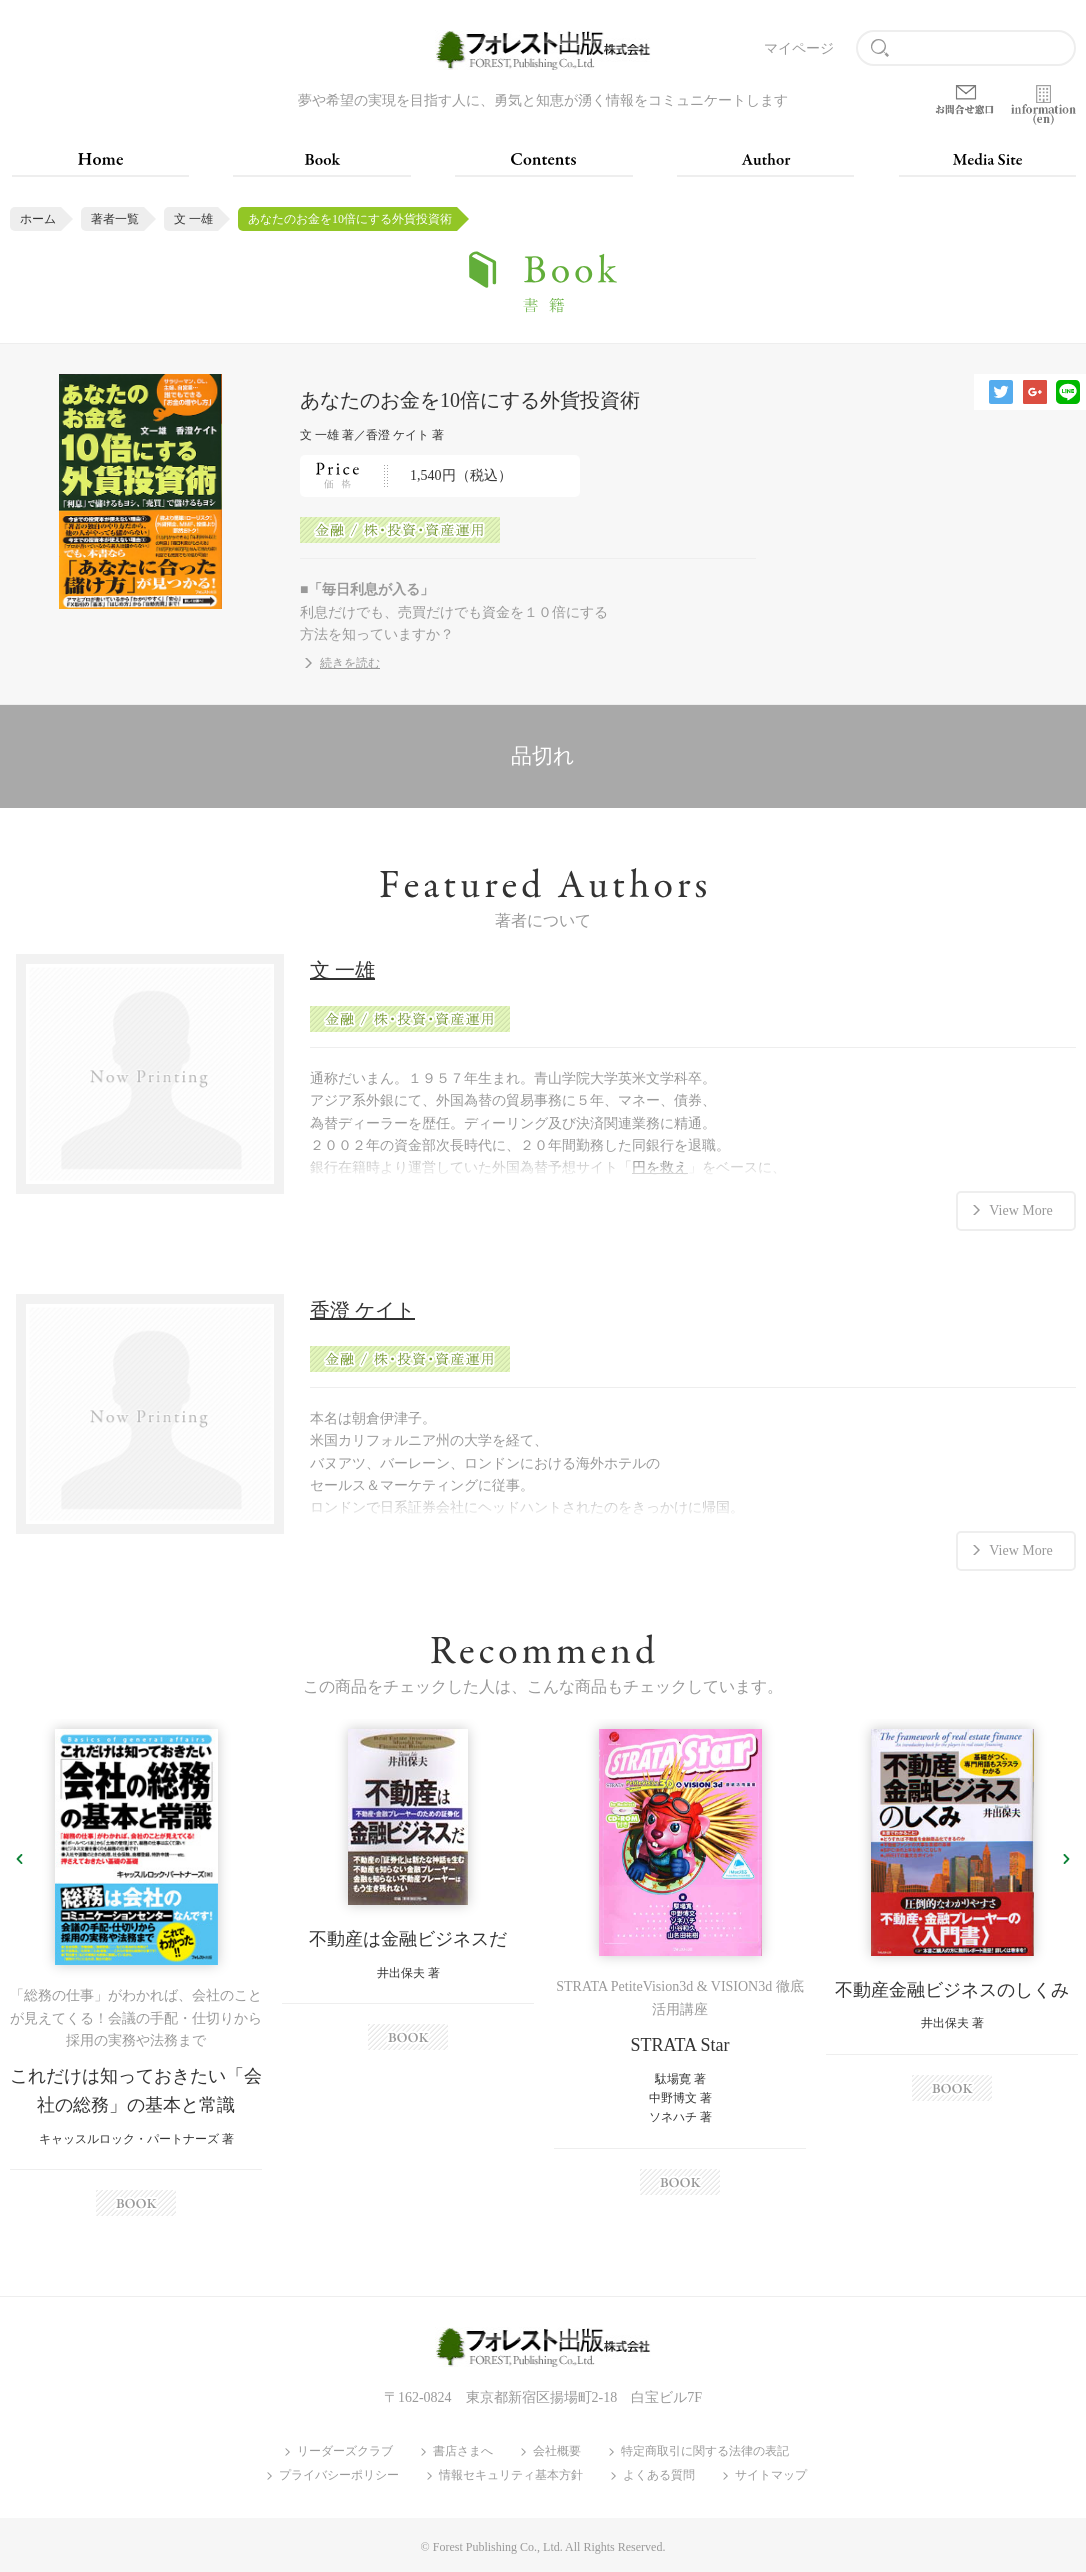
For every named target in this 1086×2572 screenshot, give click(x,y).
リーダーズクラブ (345, 2452)
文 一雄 (193, 219)
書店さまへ (463, 2452)
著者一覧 (115, 219)
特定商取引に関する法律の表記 (705, 2452)
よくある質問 (659, 2476)
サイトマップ (771, 2476)
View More (1020, 1209)
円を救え (660, 1167)
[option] (136, 1972)
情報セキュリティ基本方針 (511, 2476)
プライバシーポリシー (339, 2476)
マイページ (799, 48)
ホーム (38, 219)
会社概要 (557, 2452)
